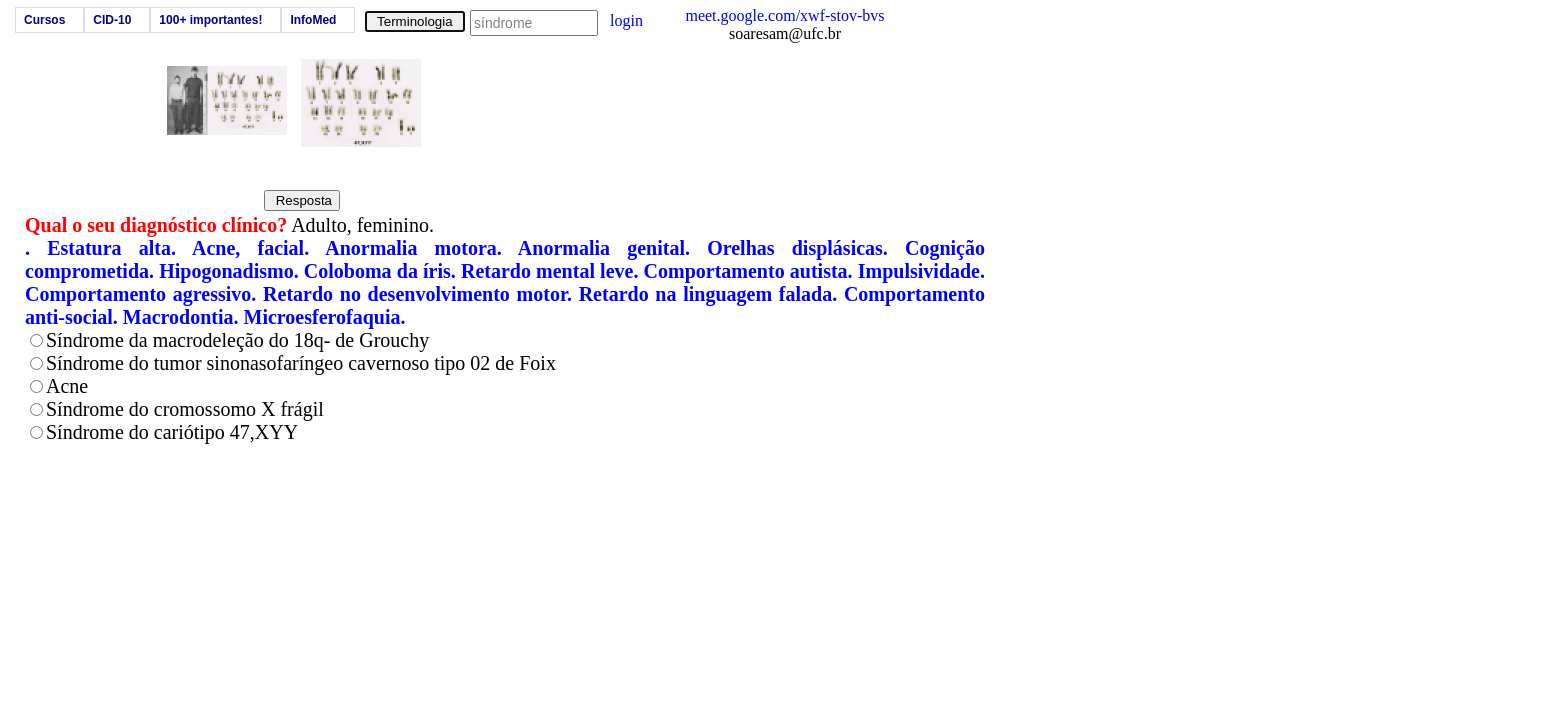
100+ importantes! (210, 20)
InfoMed (313, 20)
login (626, 20)
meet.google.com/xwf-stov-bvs (784, 15)
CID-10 (112, 20)
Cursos (44, 20)
